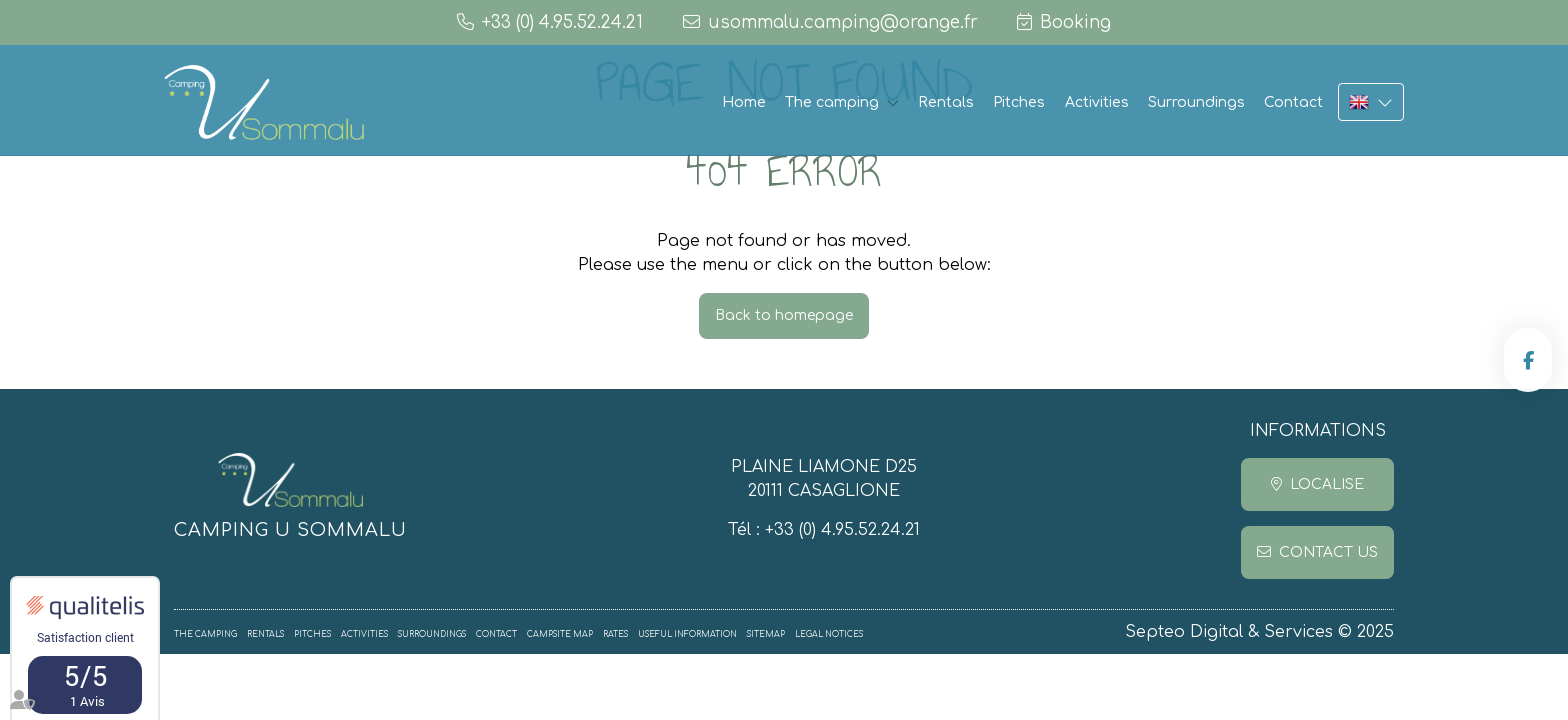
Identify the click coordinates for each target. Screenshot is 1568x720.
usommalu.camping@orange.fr (843, 22)
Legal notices (829, 634)
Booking (1075, 22)
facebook (1528, 360)
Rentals (946, 102)
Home (744, 102)
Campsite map (560, 634)
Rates (615, 634)
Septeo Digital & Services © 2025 (1259, 632)
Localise (1327, 484)
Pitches (1019, 102)
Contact (1293, 102)
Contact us (1328, 552)
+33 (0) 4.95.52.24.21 (842, 530)
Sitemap (766, 634)
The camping (832, 102)
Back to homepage (784, 315)
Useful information (687, 634)
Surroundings (1196, 102)
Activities (1097, 102)
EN (1371, 102)
